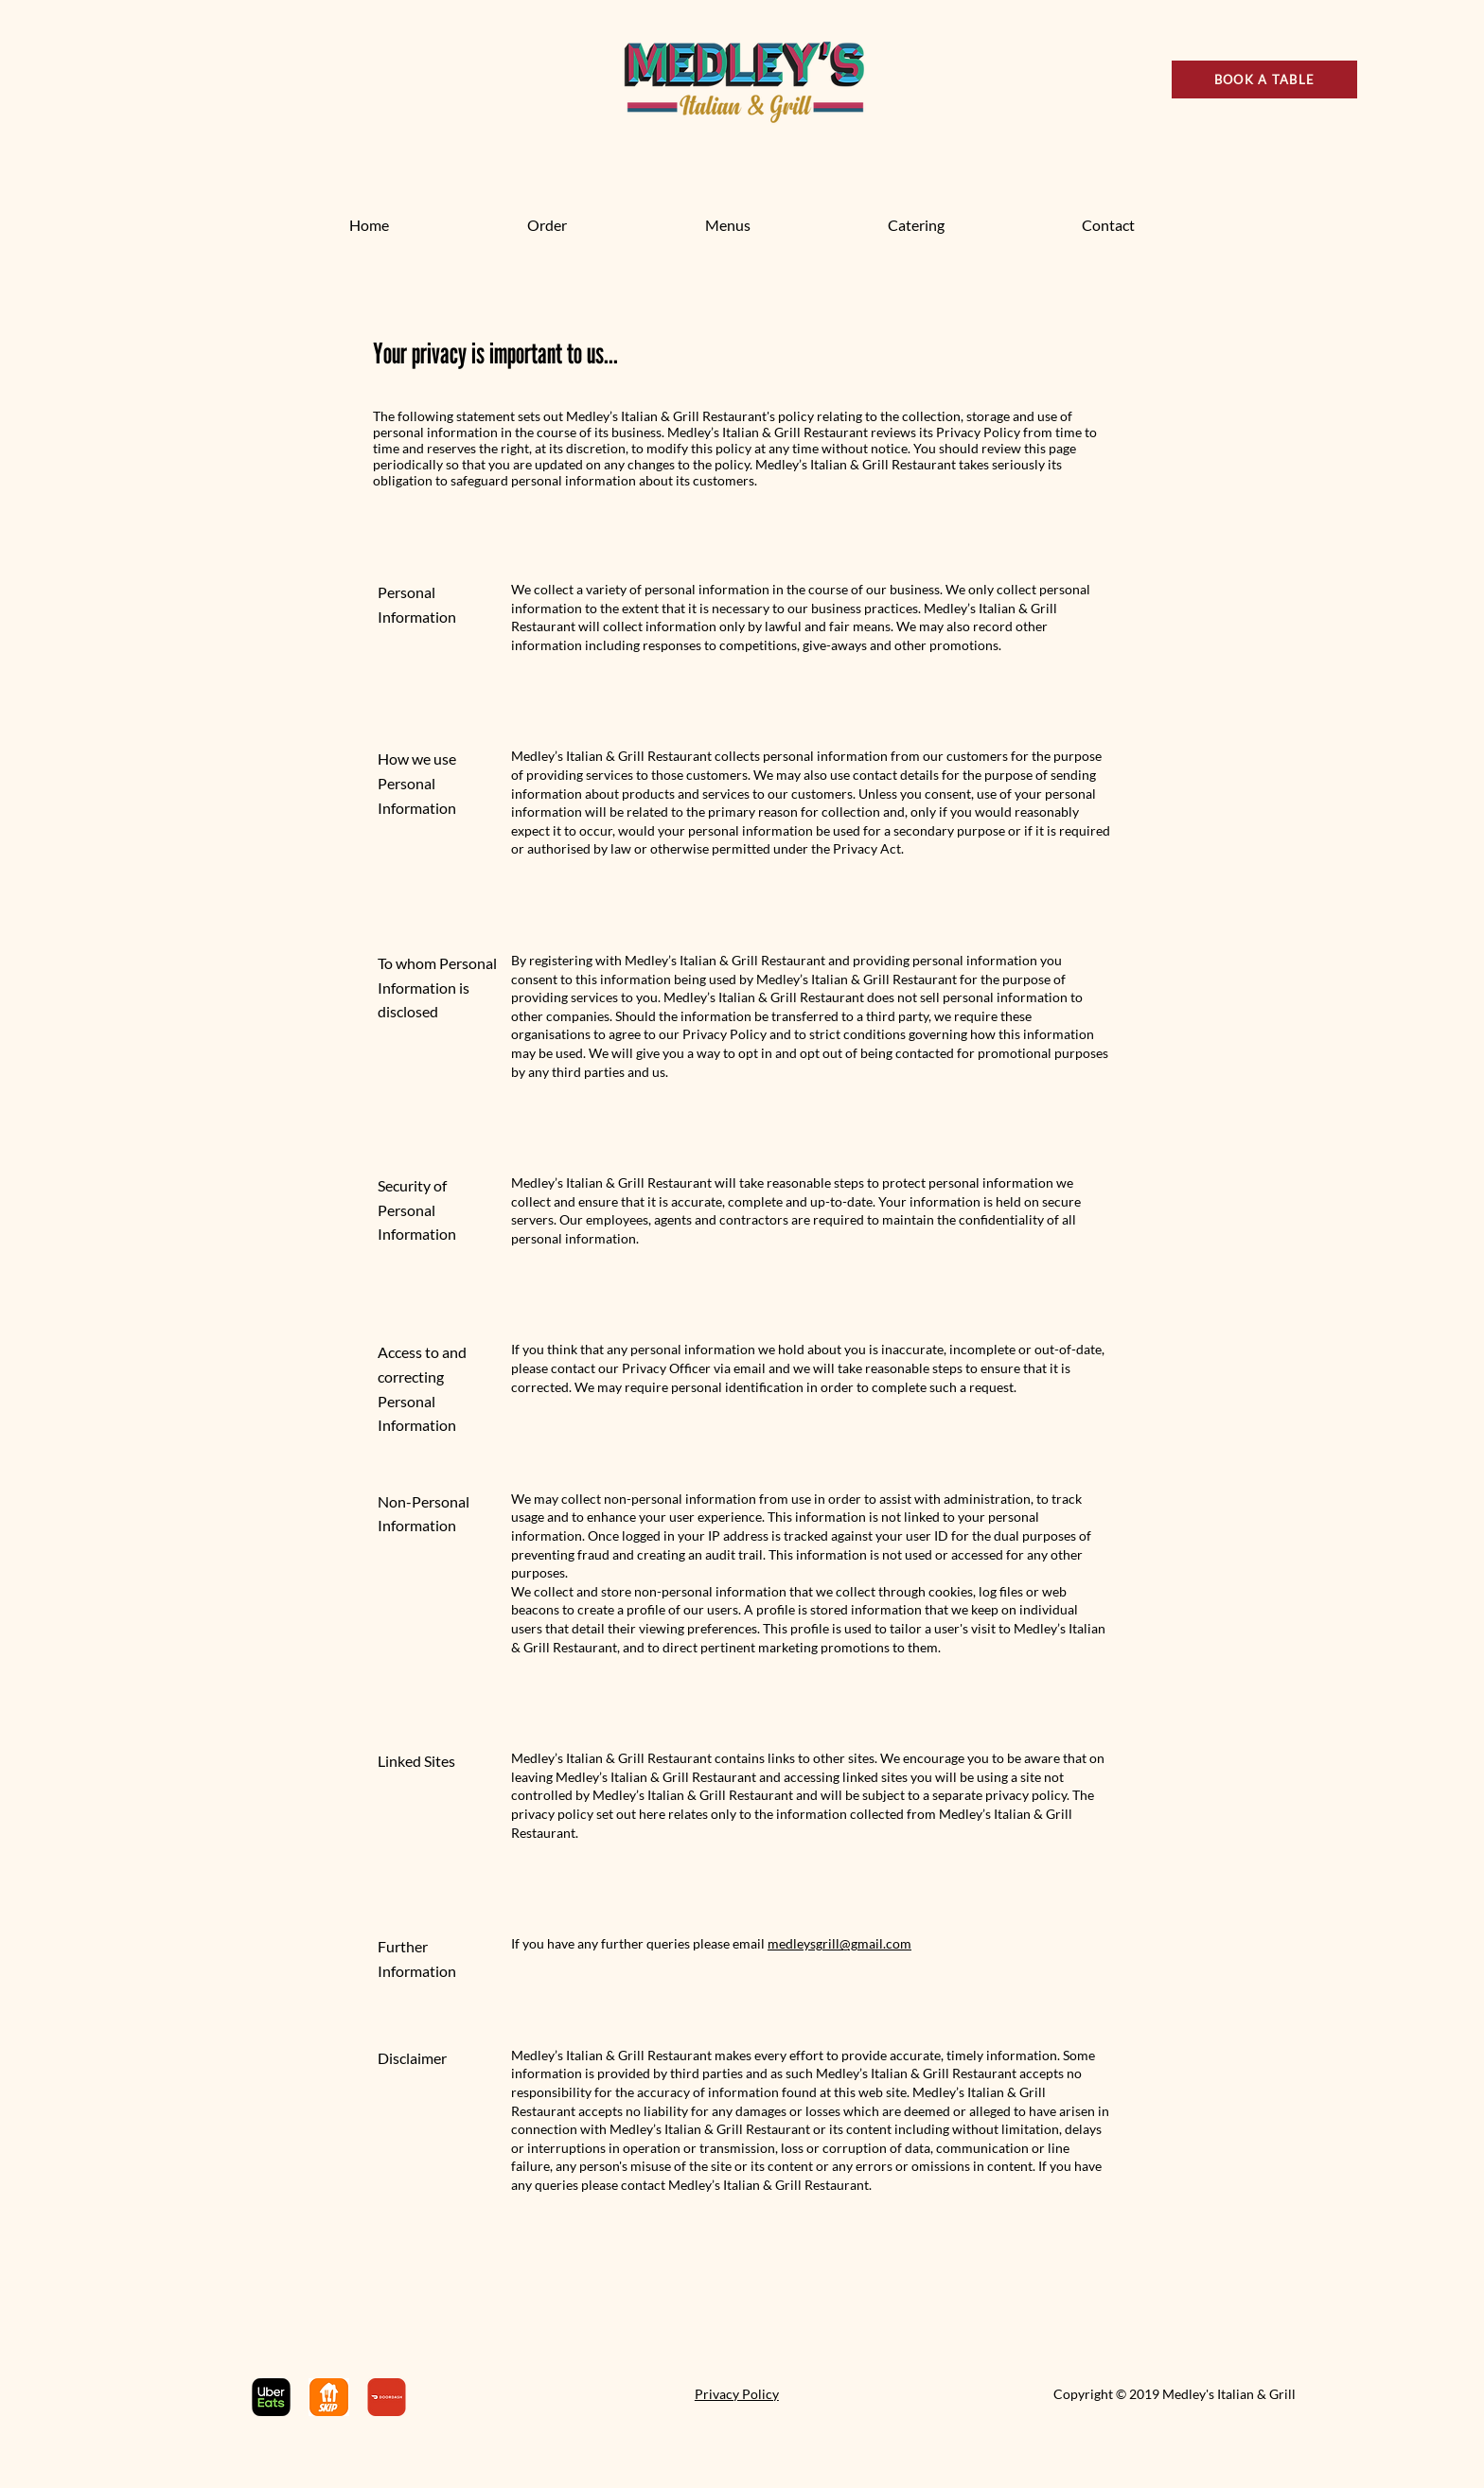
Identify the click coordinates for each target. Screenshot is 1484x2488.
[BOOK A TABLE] (1264, 79)
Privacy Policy (737, 2394)
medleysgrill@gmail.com (839, 1943)
